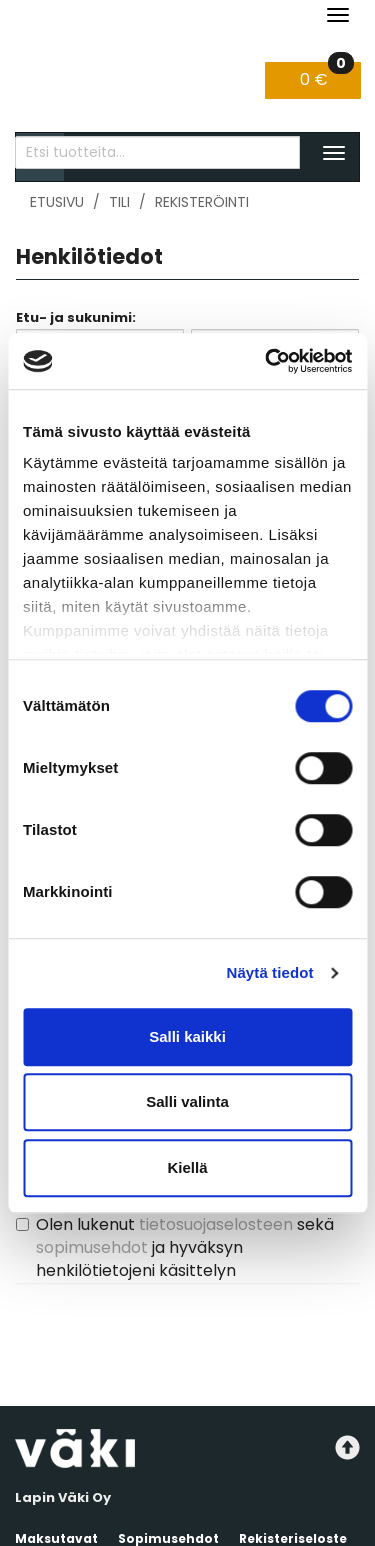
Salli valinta (187, 1101)
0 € (327, 76)
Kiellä (187, 1167)
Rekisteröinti (202, 202)
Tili (119, 202)
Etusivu (57, 202)
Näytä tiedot (270, 972)
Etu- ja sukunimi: (76, 317)
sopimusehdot (92, 1247)
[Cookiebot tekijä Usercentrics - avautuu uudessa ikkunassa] (267, 361)
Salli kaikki (187, 1036)
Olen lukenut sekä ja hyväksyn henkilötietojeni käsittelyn (185, 1247)
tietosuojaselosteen (216, 1224)
